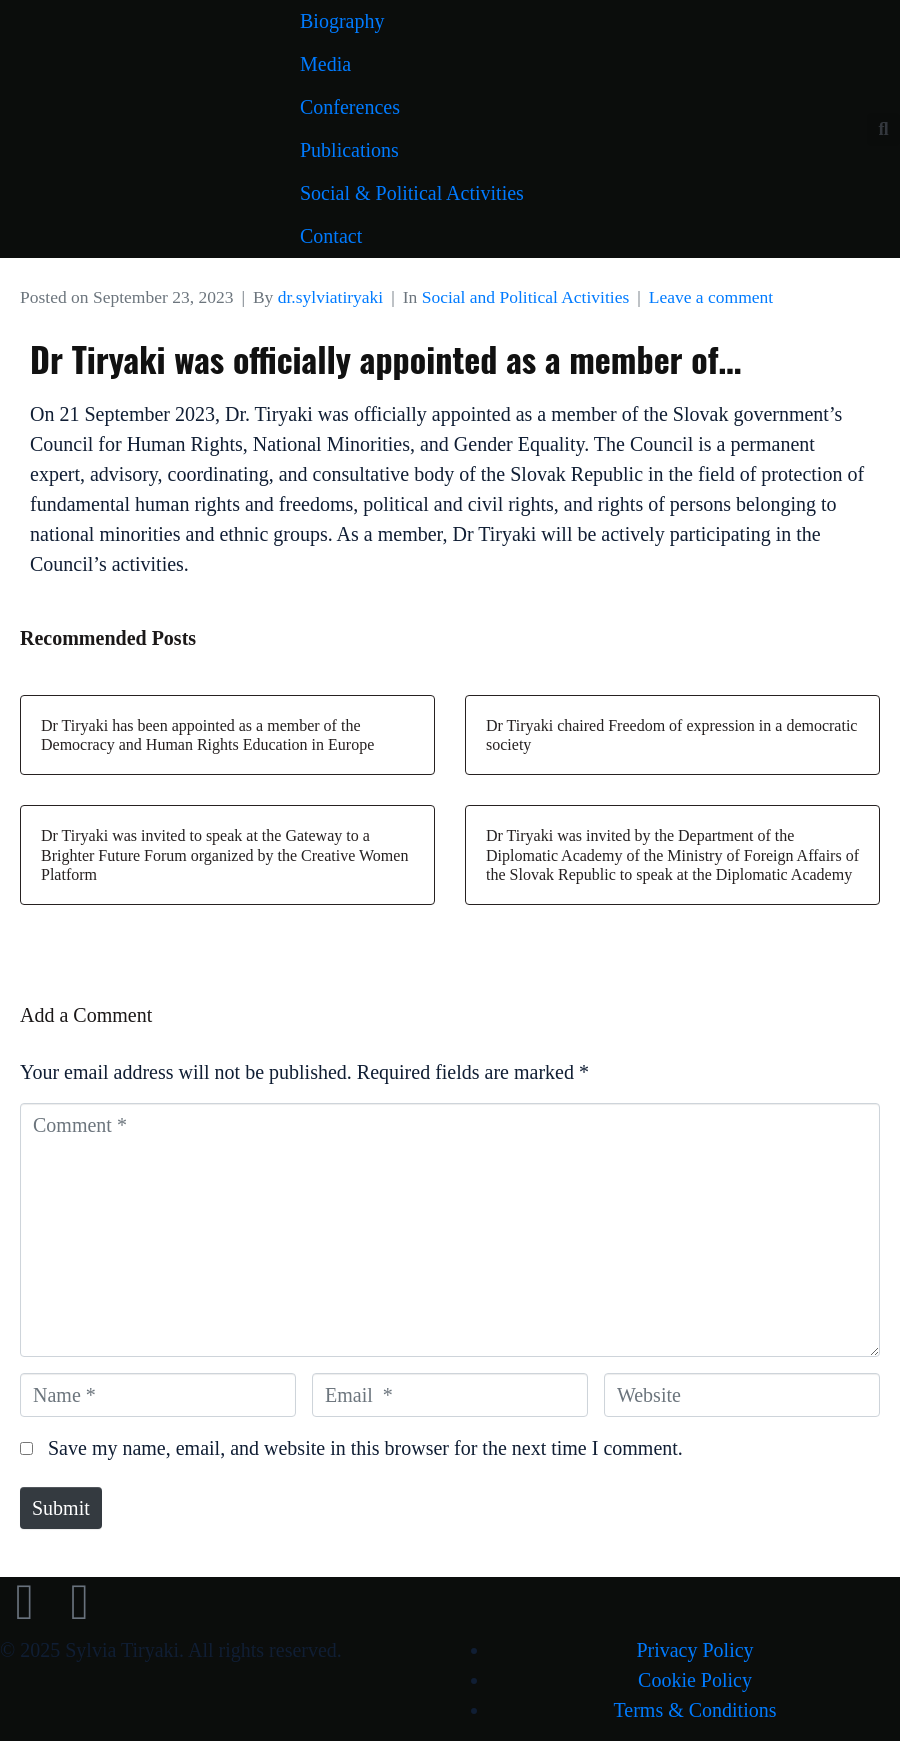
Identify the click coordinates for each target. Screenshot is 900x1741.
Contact (331, 236)
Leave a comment (711, 297)
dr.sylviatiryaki (330, 297)
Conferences (350, 107)
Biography (342, 21)
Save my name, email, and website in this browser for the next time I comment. (365, 1448)
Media (325, 64)
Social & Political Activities (412, 193)
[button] (883, 129)
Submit (61, 1508)
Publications (349, 150)
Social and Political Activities (526, 297)
